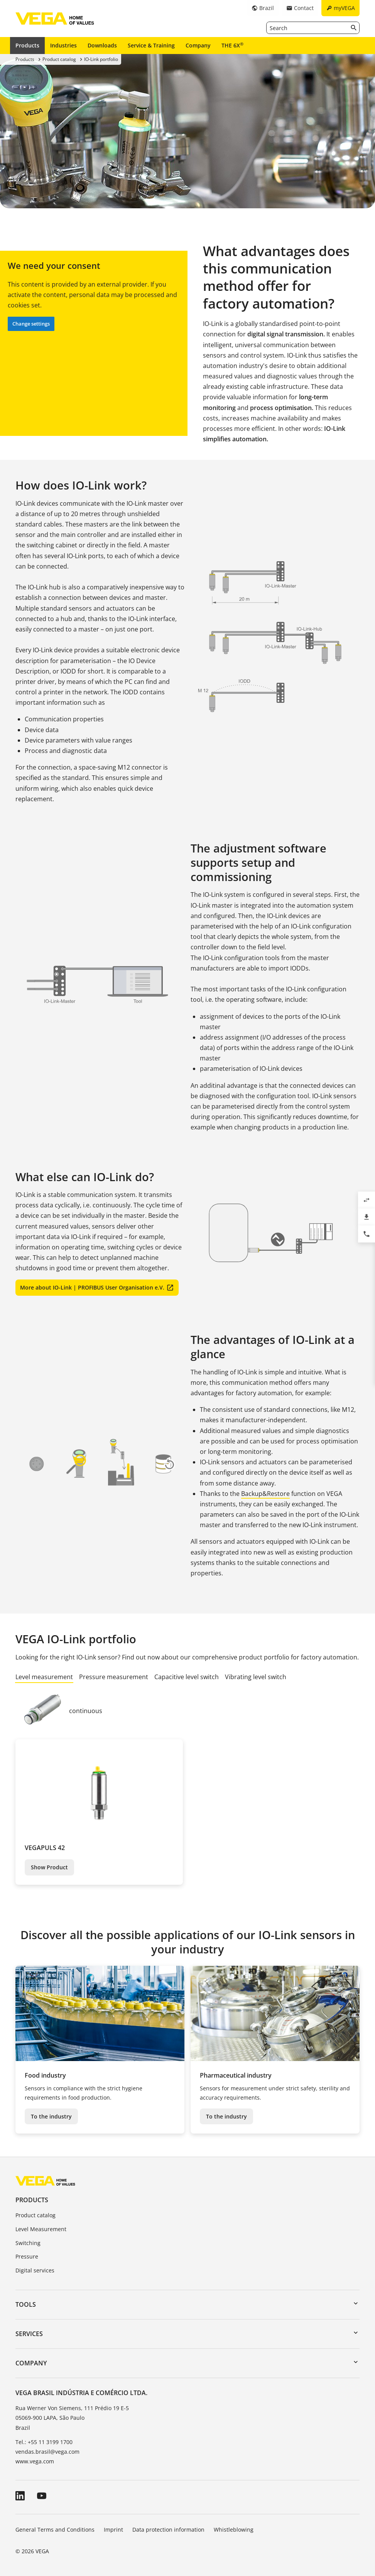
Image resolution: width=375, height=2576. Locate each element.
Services (29, 2334)
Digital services (34, 2270)
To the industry (51, 2116)
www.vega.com (34, 2461)
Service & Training (151, 45)
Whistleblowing (233, 2529)
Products (27, 45)
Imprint (113, 2529)
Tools (25, 2304)
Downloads (102, 45)
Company (198, 45)
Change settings (31, 323)
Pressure (26, 2256)
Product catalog (35, 2215)
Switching (28, 2243)
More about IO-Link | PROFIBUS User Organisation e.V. (92, 1287)
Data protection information (168, 2529)
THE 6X (232, 45)
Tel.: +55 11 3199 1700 (44, 2442)
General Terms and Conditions (55, 2529)
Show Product (49, 1867)
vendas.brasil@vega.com (47, 2451)
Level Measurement (40, 2229)
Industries (63, 45)
